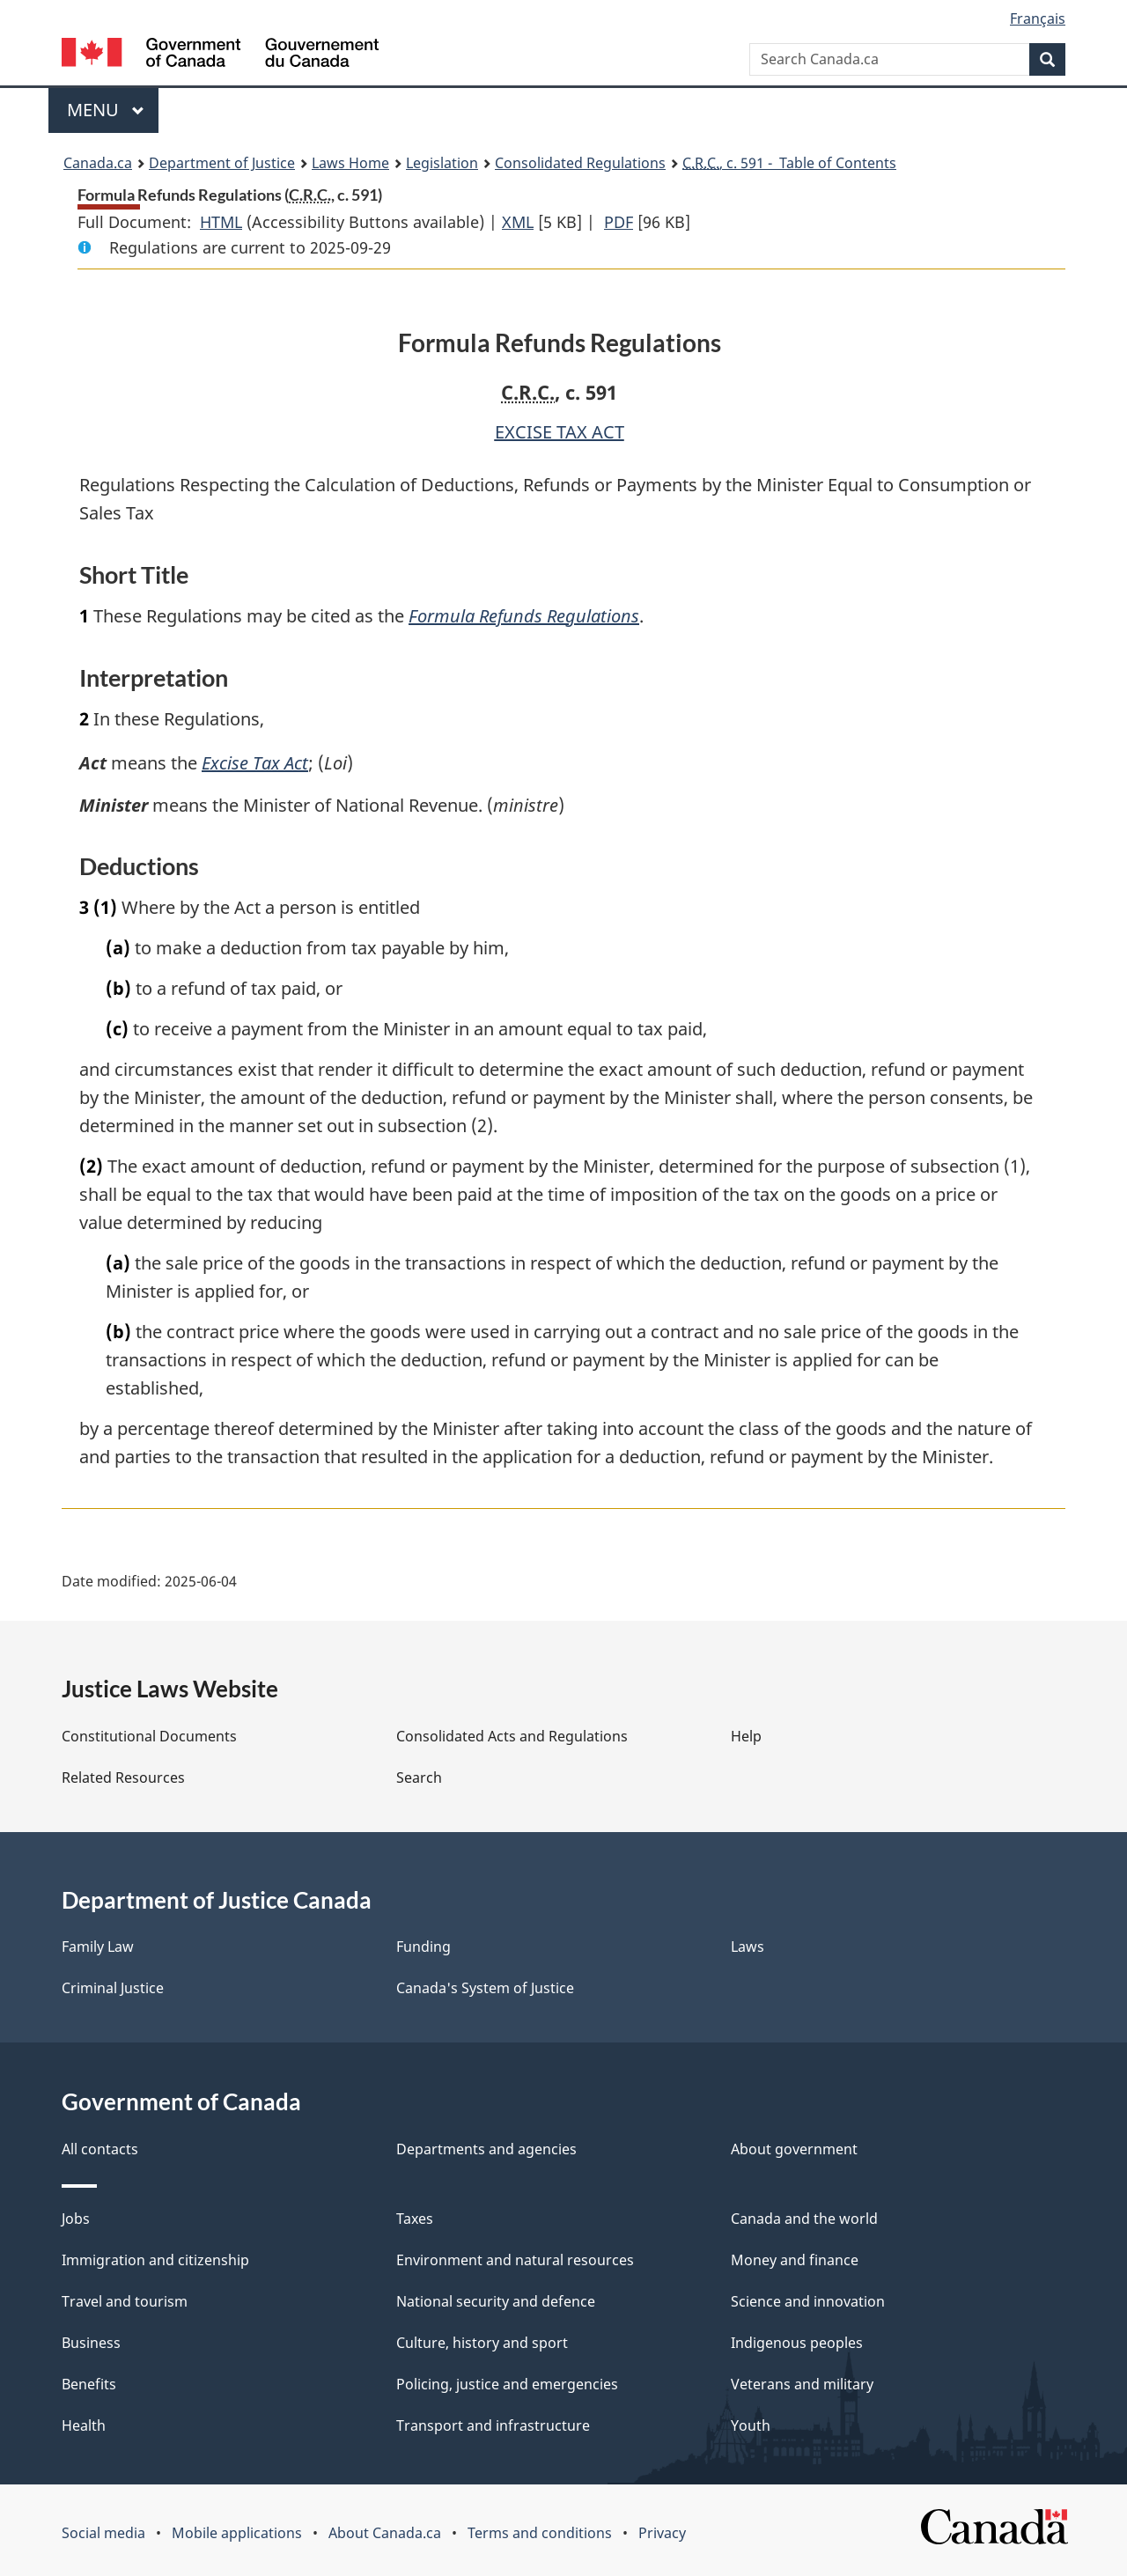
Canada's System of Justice (485, 1988)
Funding (423, 1946)
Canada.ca (97, 163)
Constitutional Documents (149, 1736)
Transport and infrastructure (493, 2425)
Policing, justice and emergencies (507, 2384)
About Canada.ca (384, 2533)
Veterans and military (802, 2384)
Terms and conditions (540, 2533)
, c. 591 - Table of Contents (789, 163)
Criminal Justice (113, 1988)
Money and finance (794, 2260)
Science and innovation (808, 2301)
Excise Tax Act (256, 763)
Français (1037, 18)
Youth (750, 2425)
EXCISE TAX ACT (559, 432)
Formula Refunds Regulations (524, 616)
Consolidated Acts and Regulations (512, 1736)
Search (419, 1777)
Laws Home (350, 163)
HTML (221, 221)
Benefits (89, 2384)
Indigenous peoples (797, 2342)
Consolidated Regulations (580, 163)
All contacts (100, 2149)
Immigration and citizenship (155, 2260)
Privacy (662, 2533)
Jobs (76, 2218)
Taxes (414, 2218)
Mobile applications (237, 2533)
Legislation (442, 163)
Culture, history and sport (482, 2342)
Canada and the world (804, 2218)
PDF (618, 221)
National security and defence (495, 2301)
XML (518, 221)
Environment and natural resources (515, 2260)
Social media (103, 2533)
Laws (747, 1946)
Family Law (98, 1946)
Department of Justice (222, 163)
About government (794, 2149)
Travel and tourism (125, 2301)
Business (91, 2342)
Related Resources (123, 1777)
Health (84, 2425)
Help (746, 1736)
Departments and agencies (486, 2149)
